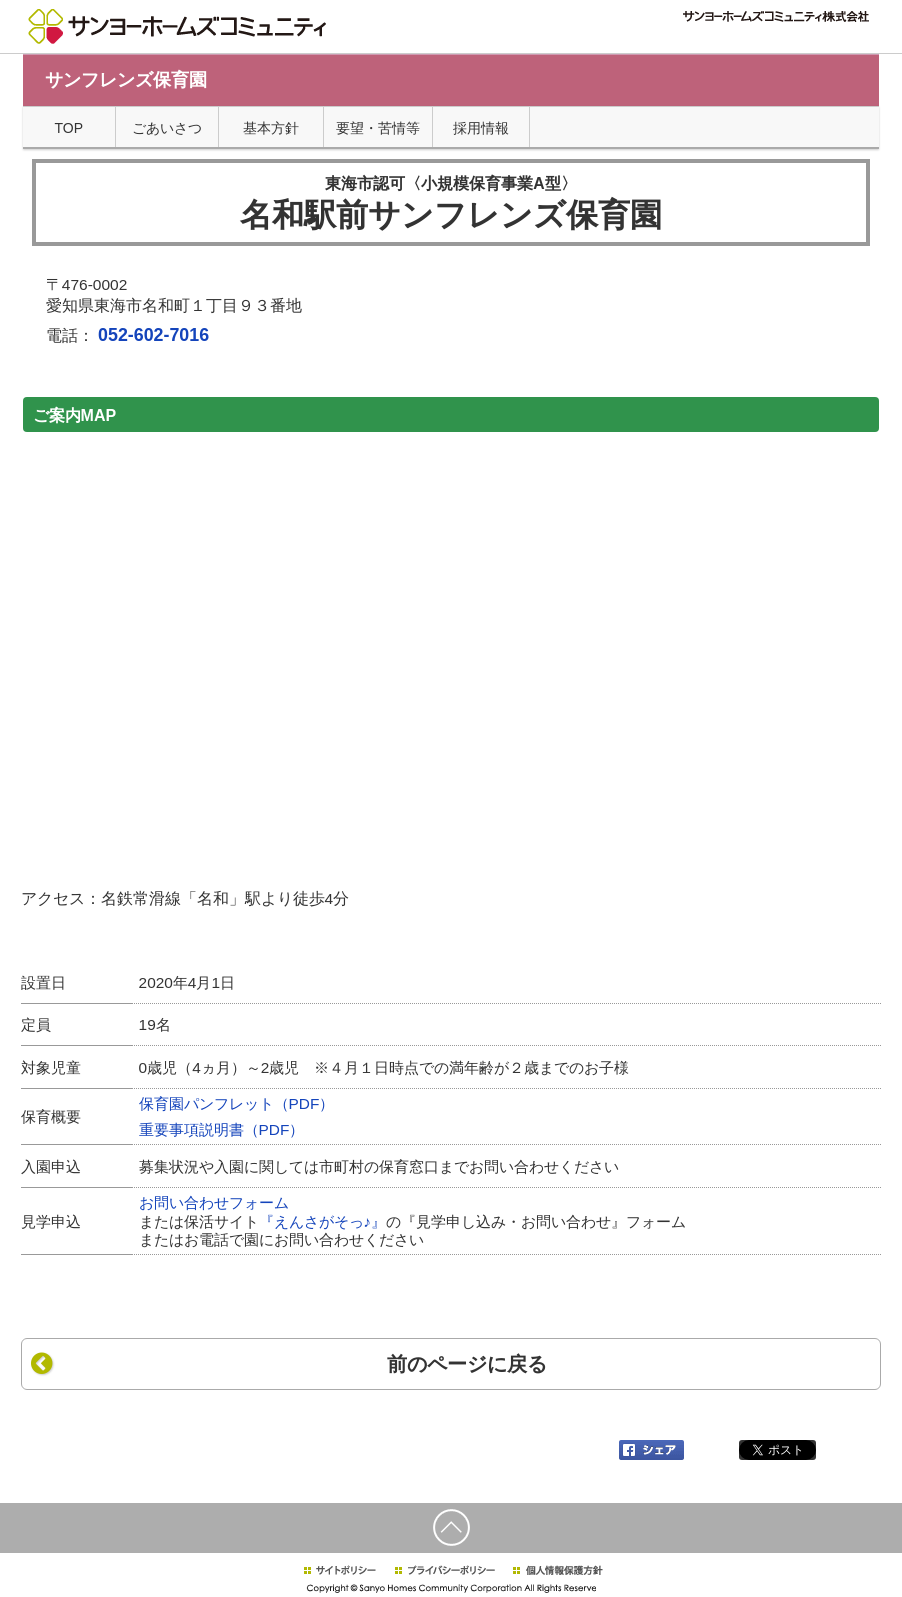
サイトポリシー (339, 1570)
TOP (69, 128)
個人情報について (559, 40)
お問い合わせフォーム (214, 1202)
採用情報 (709, 40)
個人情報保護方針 (557, 1570)
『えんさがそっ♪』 (323, 1221)
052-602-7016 (153, 335)
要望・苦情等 (378, 128)
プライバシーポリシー (445, 1570)
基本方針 (271, 128)
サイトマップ (644, 40)
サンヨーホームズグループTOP (806, 40)
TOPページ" (477, 40)
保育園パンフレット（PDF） (237, 1103)
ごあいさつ (167, 128)
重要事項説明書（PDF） (222, 1129)
